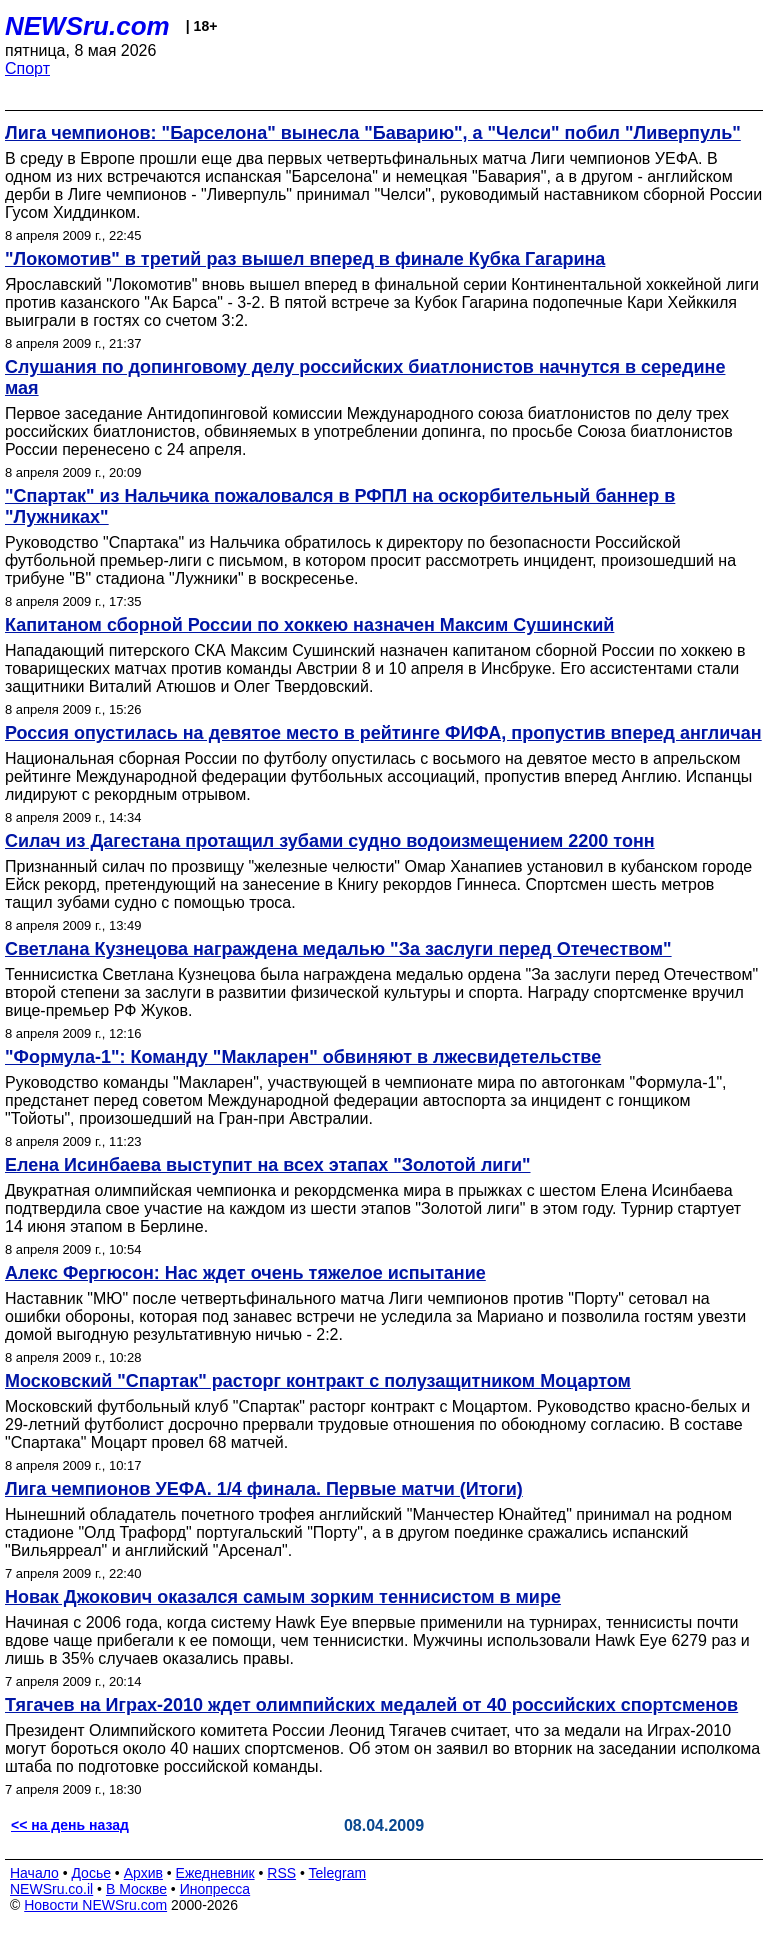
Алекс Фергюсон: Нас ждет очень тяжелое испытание (245, 1273)
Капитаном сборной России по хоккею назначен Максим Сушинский (309, 625)
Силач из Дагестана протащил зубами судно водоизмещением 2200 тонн (330, 841)
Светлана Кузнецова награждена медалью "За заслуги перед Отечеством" (338, 949)
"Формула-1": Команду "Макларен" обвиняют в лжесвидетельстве (303, 1057)
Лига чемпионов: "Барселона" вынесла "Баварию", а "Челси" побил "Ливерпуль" (373, 133)
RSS (281, 1873)
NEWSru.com (87, 26)
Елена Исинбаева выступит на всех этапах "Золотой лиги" (268, 1165)
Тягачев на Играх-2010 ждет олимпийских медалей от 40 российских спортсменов (371, 1705)
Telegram (338, 1873)
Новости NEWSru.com (95, 1905)
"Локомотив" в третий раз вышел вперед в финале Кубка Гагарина (305, 259)
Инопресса (215, 1889)
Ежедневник (215, 1873)
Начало (34, 1873)
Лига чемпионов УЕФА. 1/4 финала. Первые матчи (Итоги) (264, 1489)
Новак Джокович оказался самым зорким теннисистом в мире (283, 1597)
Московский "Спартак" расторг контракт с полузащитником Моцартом (318, 1381)
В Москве (136, 1889)
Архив (143, 1873)
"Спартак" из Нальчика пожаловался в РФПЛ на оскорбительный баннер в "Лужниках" (340, 506)
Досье (91, 1873)
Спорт (27, 68)
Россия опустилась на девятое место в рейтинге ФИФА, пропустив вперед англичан (383, 733)
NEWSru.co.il (51, 1889)
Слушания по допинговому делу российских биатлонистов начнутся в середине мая (365, 377)
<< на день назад (70, 1825)
